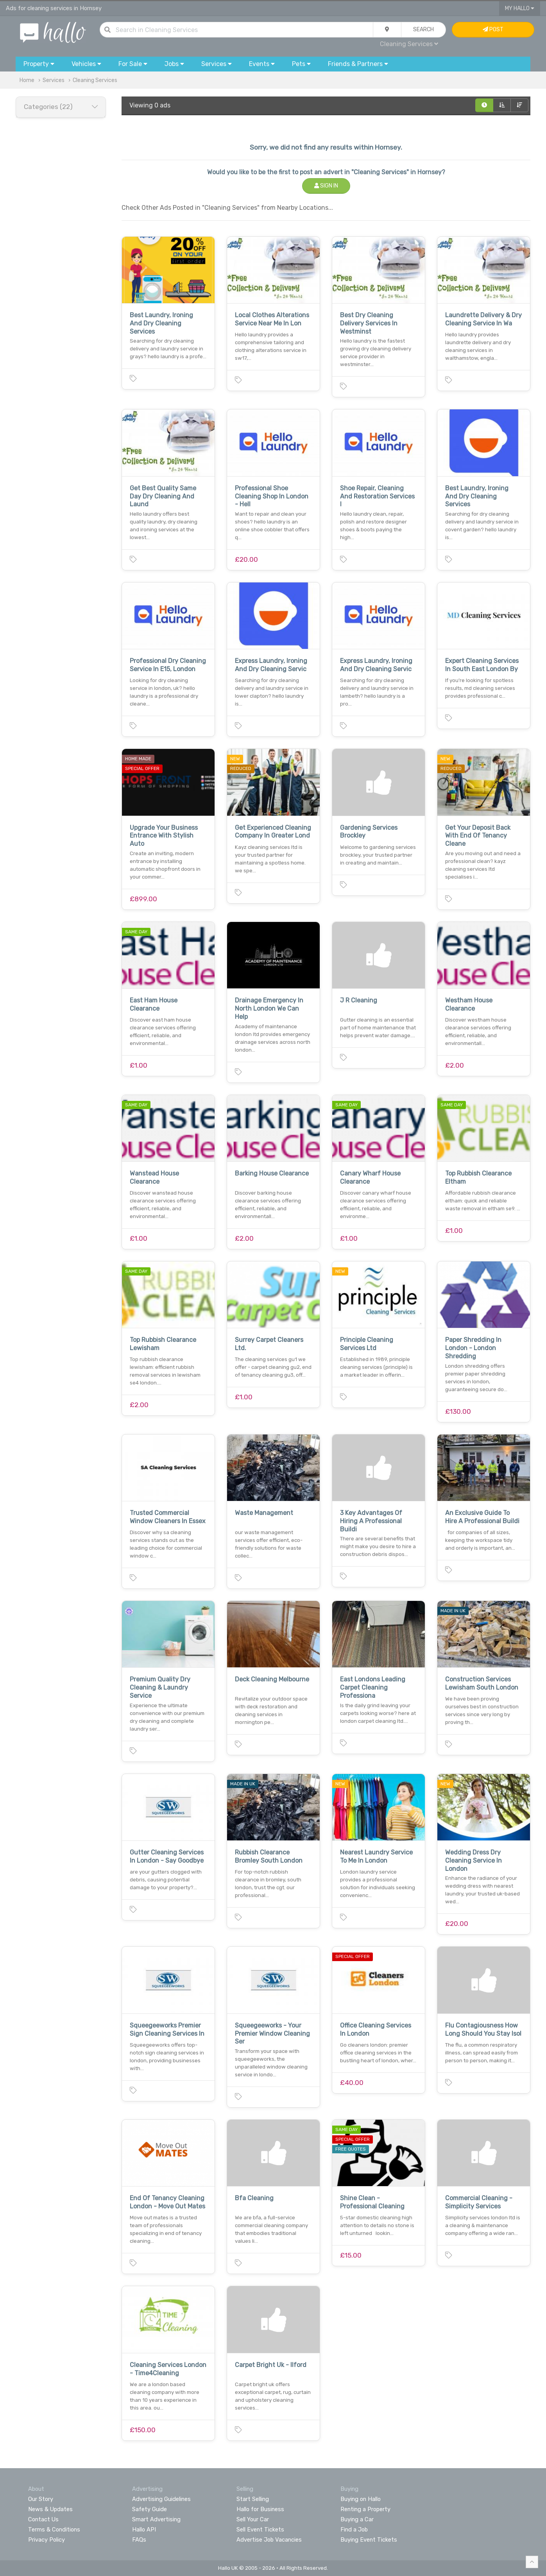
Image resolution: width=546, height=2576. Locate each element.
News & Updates (50, 2509)
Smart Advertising (156, 2519)
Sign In (326, 185)
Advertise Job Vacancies (269, 2539)
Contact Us (43, 2519)
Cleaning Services (409, 44)
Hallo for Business (260, 2509)
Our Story (40, 2499)
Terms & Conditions (54, 2529)
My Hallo (519, 8)
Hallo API (144, 2529)
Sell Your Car (252, 2519)
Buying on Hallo (360, 2499)
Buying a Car (357, 2519)
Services (53, 80)
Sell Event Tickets (260, 2529)
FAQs (139, 2539)
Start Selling (252, 2499)
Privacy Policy (46, 2539)
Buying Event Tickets (368, 2539)
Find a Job (354, 2529)
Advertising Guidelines (161, 2499)
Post (493, 29)
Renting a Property (365, 2509)
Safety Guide (149, 2509)
